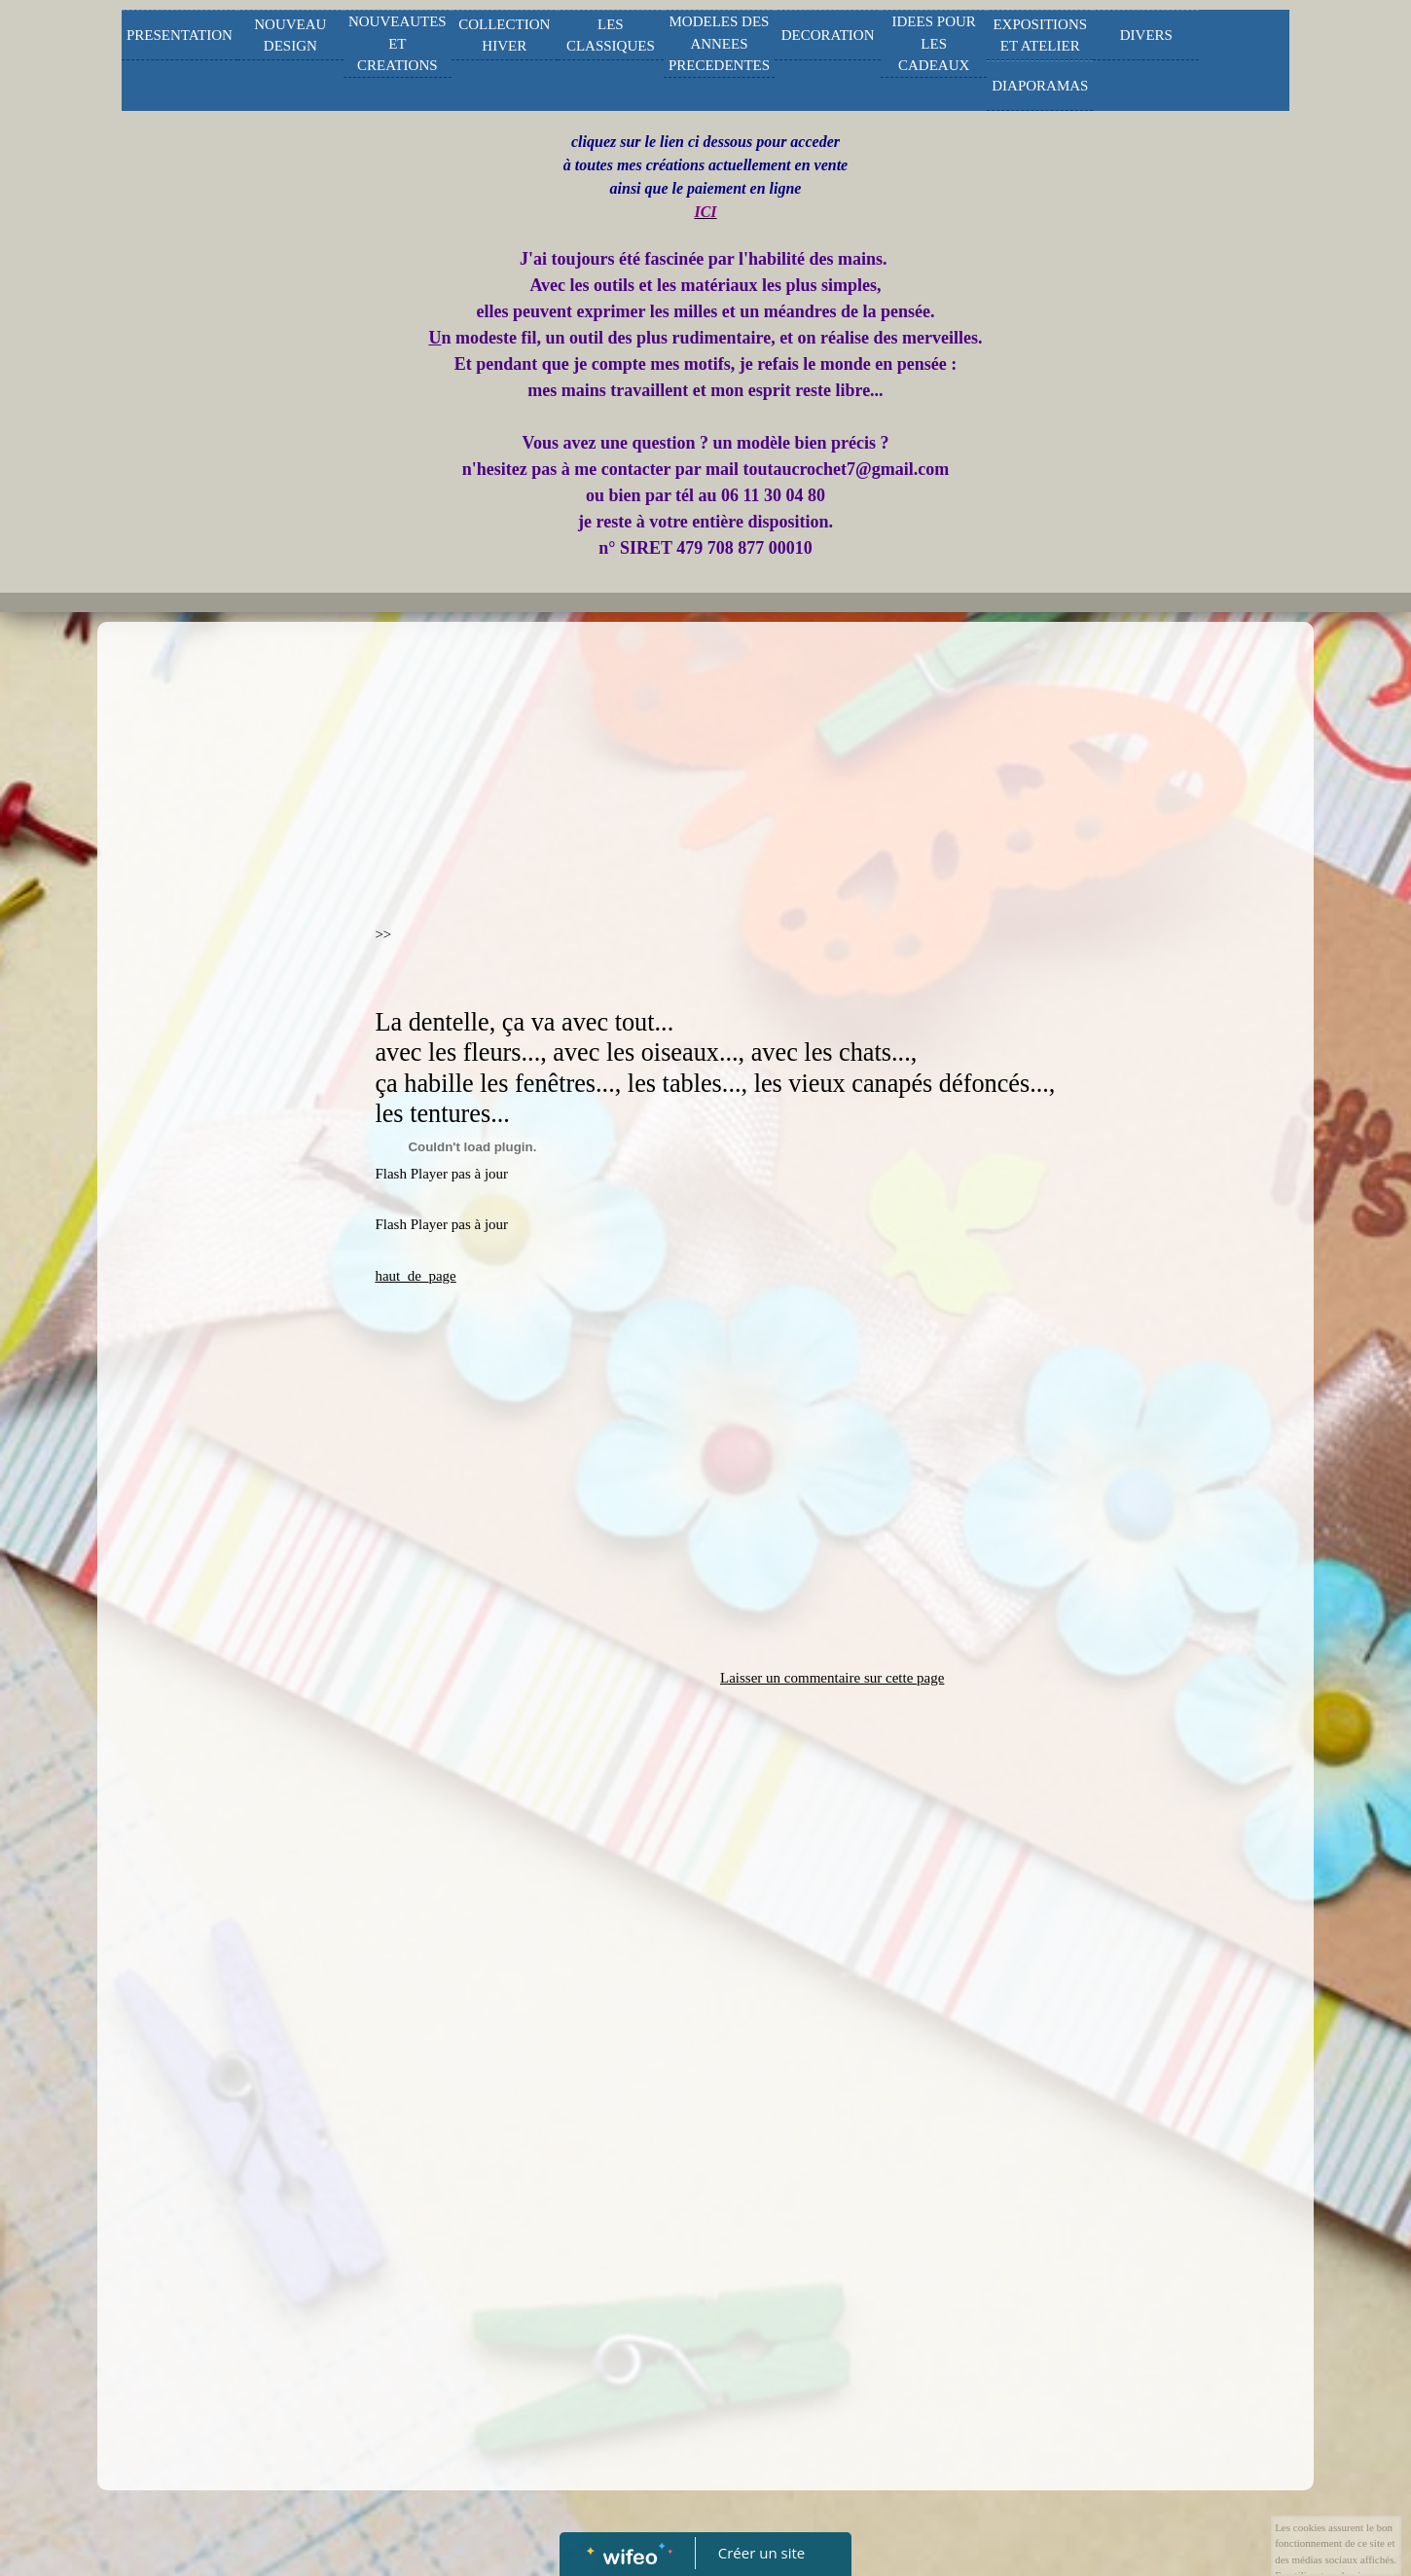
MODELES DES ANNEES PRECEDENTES (719, 43)
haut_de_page (415, 1276)
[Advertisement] (224, 1021)
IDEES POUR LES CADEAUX (934, 43)
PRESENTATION (180, 35)
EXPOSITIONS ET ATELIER (1040, 35)
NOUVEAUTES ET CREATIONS (397, 43)
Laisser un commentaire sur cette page (832, 1678)
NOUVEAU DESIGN (290, 35)
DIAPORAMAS (1040, 85)
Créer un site (761, 2552)
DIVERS (1146, 35)
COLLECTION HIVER (504, 35)
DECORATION (828, 35)
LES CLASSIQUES (610, 35)
